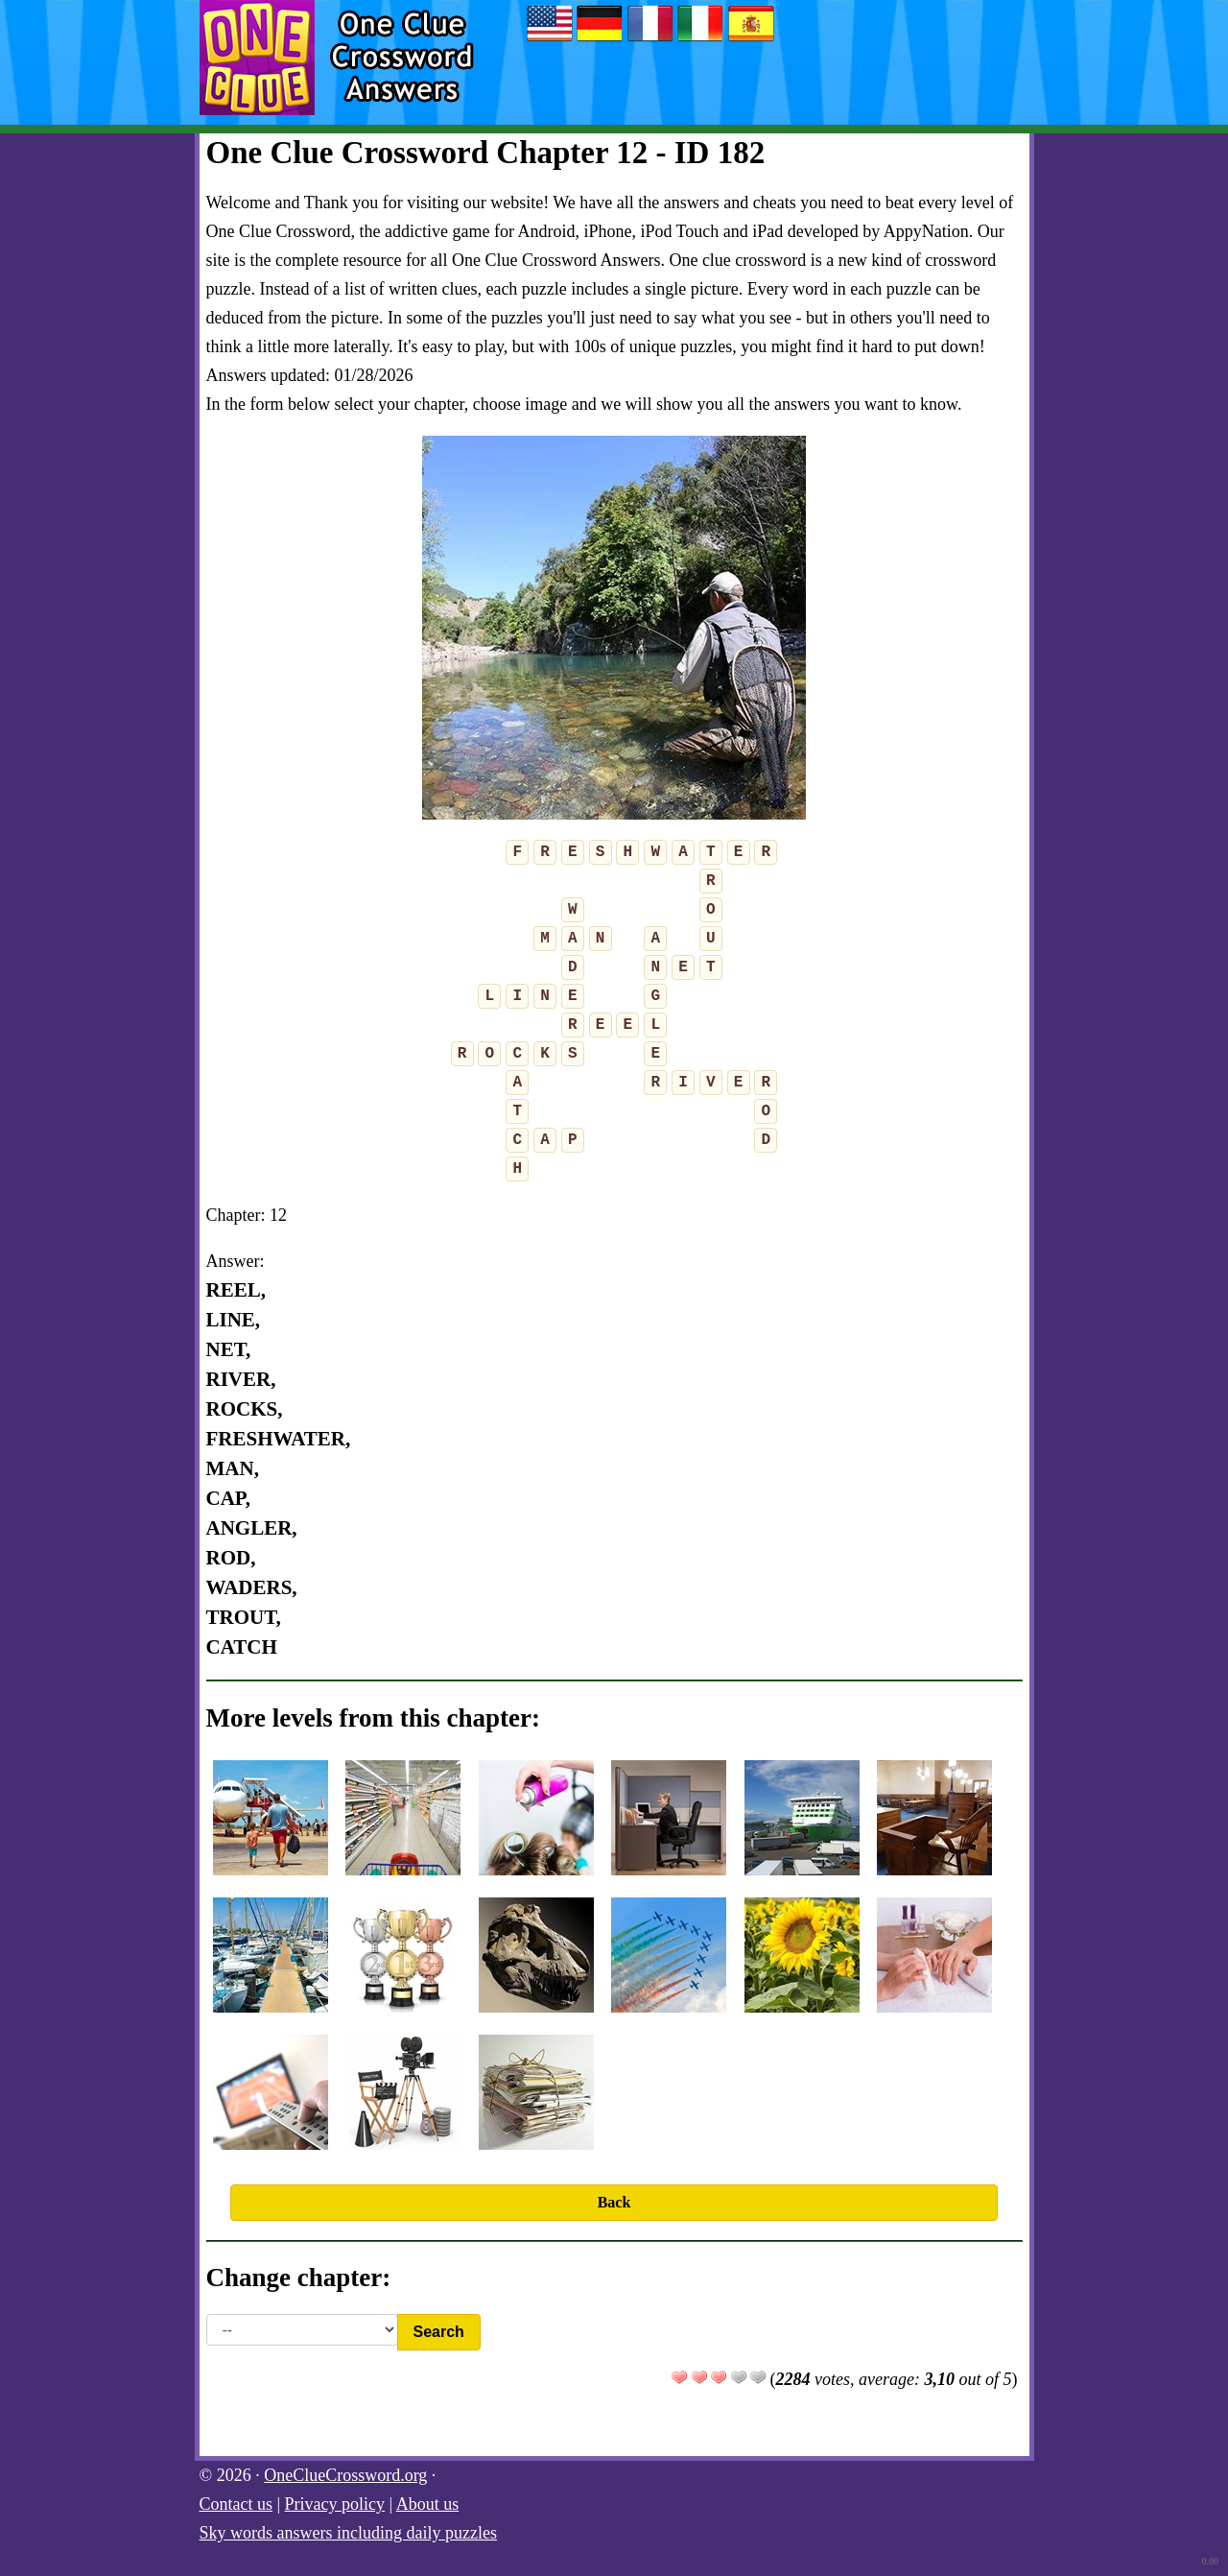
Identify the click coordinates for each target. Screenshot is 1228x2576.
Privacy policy (335, 2504)
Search (438, 2332)
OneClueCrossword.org (345, 2475)
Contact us (236, 2504)
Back (614, 2202)
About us (428, 2504)
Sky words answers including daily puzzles (348, 2532)
